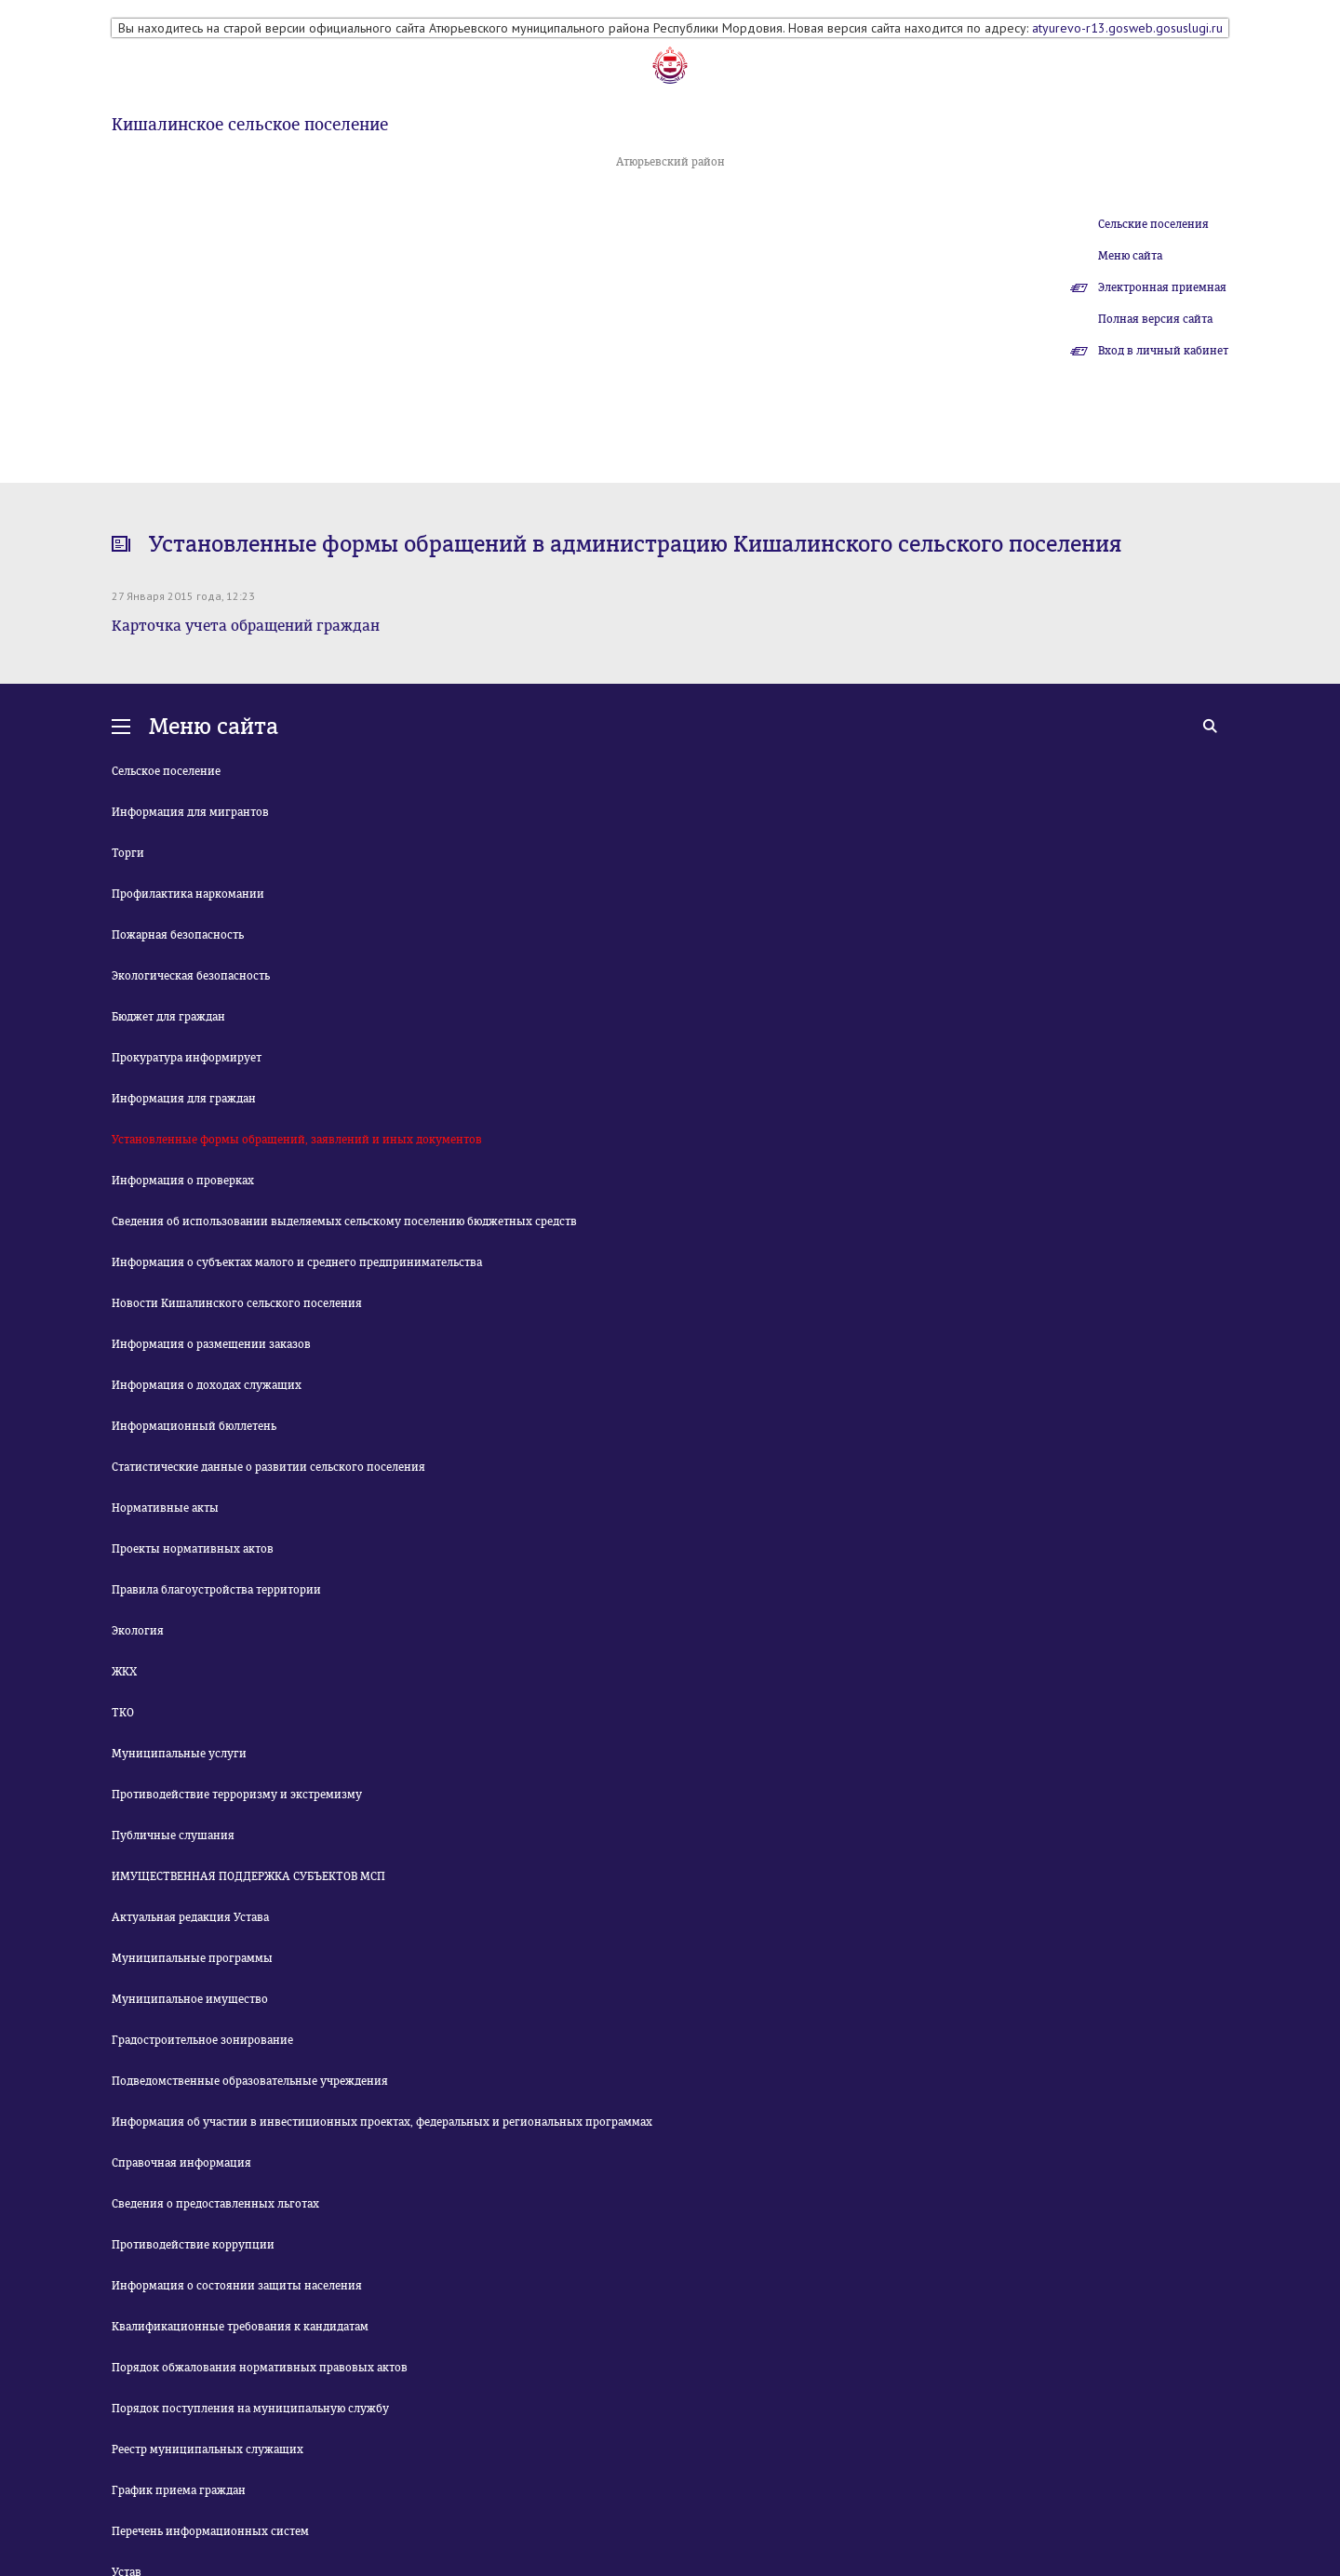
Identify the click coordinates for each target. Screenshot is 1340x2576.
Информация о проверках (183, 1180)
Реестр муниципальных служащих (207, 2449)
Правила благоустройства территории (216, 1589)
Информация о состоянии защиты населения (237, 2285)
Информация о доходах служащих (207, 1385)
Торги (128, 853)
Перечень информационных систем (210, 2531)
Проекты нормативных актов (193, 1548)
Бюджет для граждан (168, 1016)
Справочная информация (181, 2162)
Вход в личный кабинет (1163, 350)
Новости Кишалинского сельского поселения (237, 1303)
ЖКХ (124, 1671)
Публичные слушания (173, 1835)
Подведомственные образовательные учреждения (250, 2081)
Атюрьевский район (670, 161)
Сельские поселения (1153, 224)
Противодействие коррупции (193, 2244)
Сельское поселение (166, 771)
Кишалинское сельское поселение (250, 124)
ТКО (123, 1712)
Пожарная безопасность (178, 934)
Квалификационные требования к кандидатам (240, 2326)
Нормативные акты (165, 1508)
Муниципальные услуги (179, 1753)
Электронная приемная (1162, 287)
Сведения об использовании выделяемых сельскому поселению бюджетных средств (344, 1221)
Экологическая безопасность (191, 975)
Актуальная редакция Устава (190, 1917)
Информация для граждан (184, 1098)
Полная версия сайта (1155, 319)
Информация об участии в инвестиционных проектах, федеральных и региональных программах (382, 2122)
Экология (138, 1630)
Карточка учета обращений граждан (246, 625)
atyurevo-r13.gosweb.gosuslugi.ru (1127, 28)
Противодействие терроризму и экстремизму (237, 1794)
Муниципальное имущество (190, 1999)
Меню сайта (1130, 255)
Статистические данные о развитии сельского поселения (268, 1467)
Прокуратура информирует (186, 1057)
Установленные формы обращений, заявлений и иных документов (297, 1139)
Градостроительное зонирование (202, 2040)
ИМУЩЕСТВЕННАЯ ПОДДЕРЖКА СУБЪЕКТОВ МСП (248, 1876)
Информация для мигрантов (190, 812)
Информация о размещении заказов (211, 1344)
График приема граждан (179, 2490)
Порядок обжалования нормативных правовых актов (260, 2367)
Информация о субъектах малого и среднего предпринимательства (297, 1262)
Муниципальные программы (192, 1958)
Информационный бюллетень (194, 1426)
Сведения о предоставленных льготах (215, 2203)
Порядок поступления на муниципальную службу (250, 2408)
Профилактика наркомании (188, 894)
